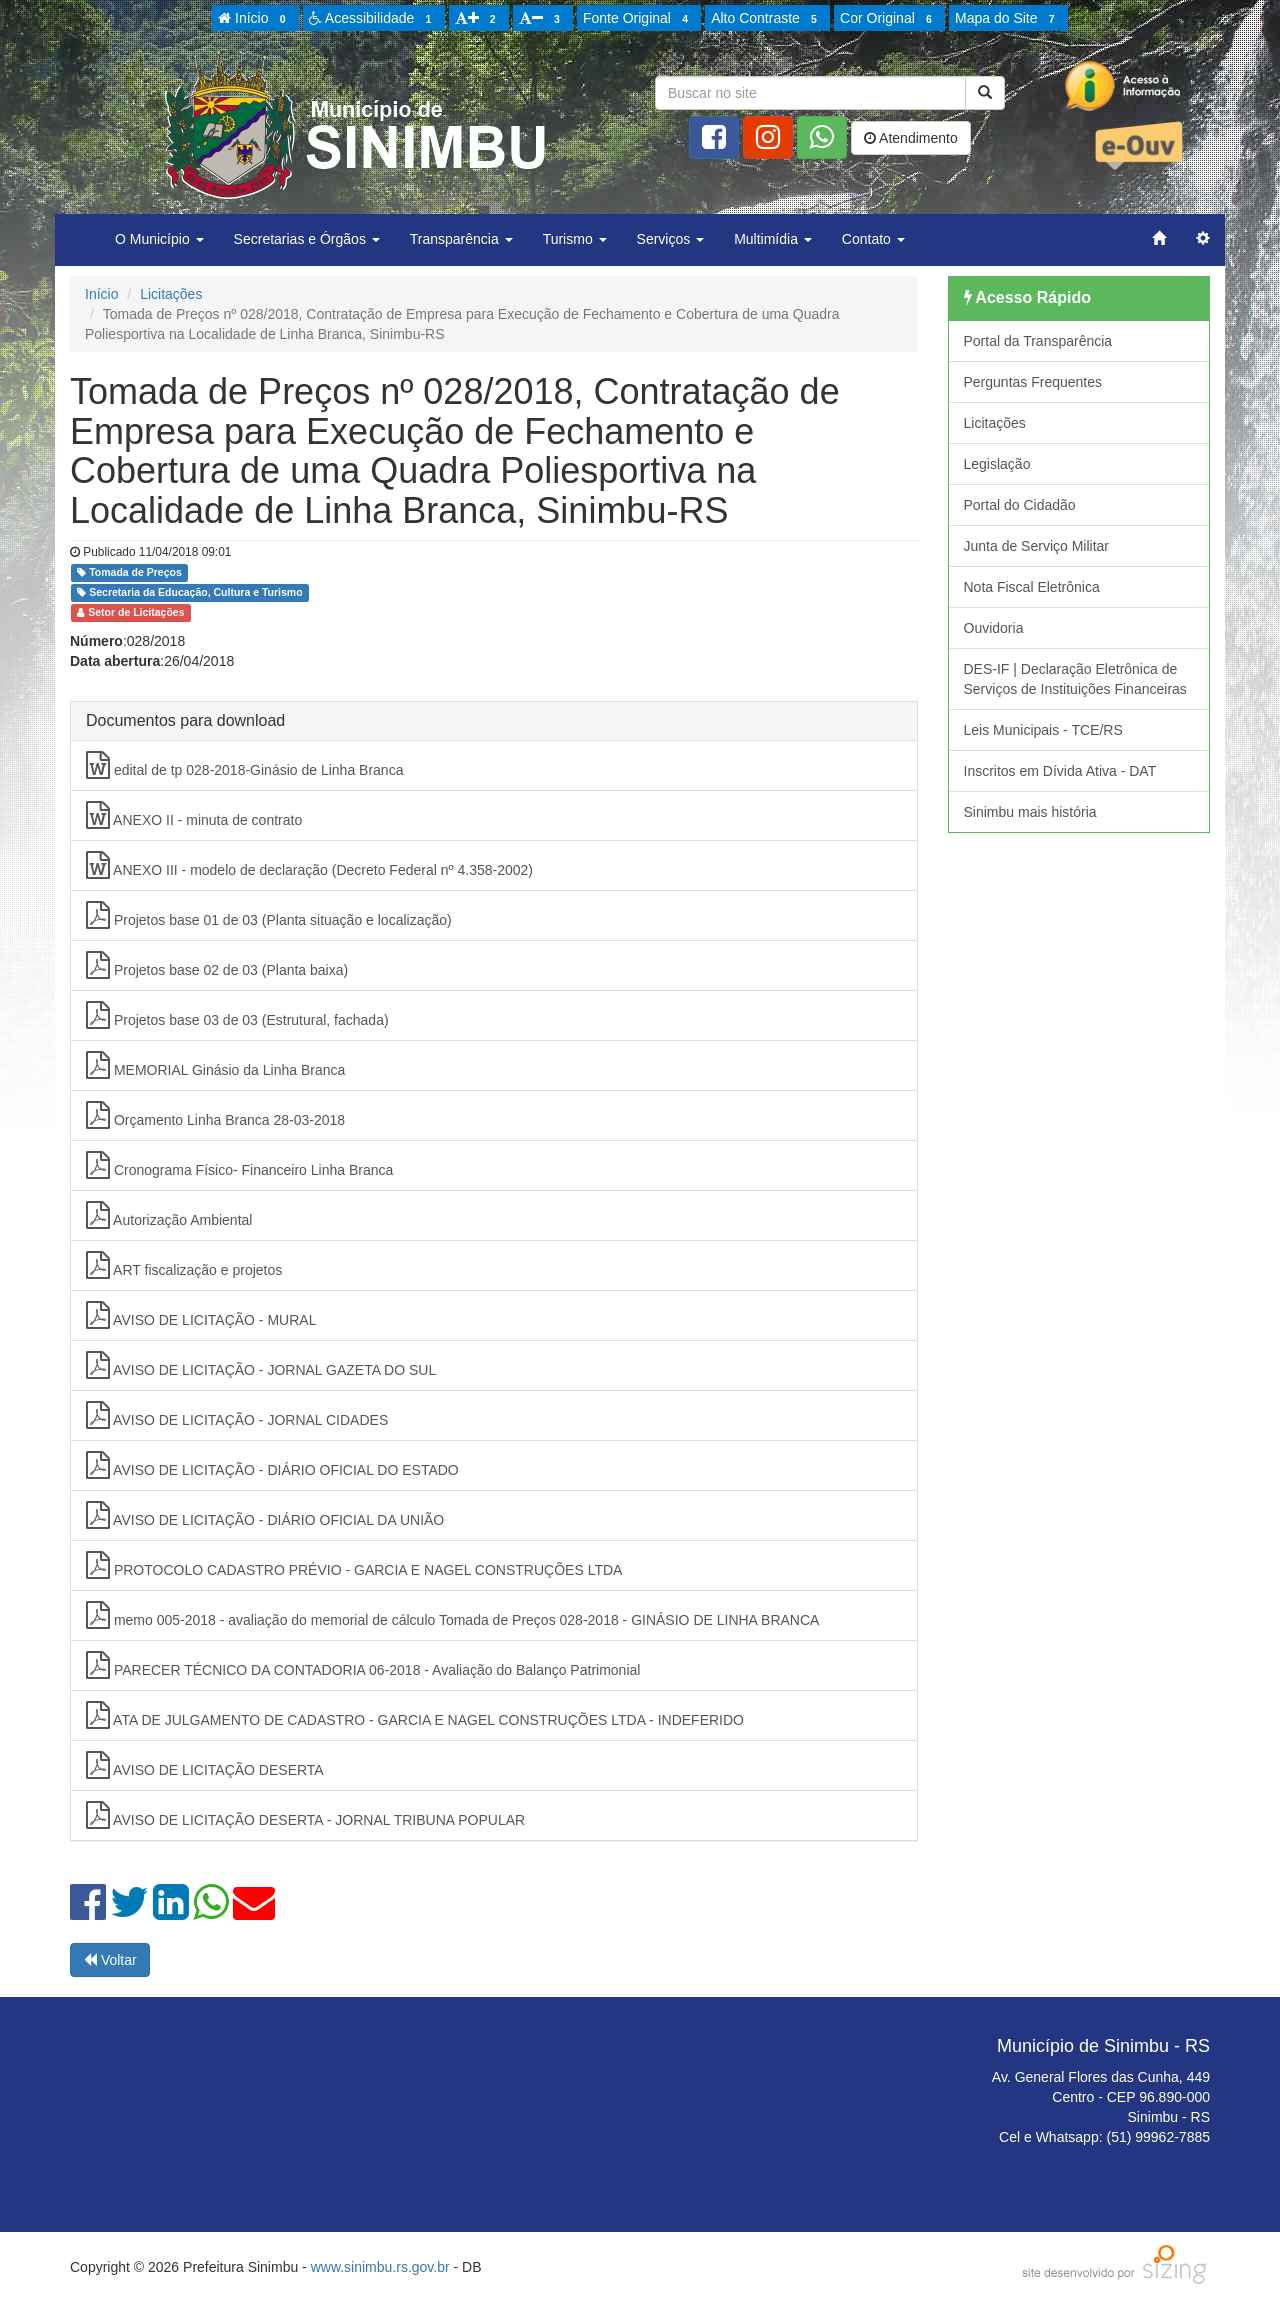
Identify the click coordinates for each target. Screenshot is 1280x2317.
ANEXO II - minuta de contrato (194, 815)
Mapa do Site (1008, 19)
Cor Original (889, 19)
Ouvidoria (994, 628)
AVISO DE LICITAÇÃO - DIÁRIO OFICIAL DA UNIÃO (265, 1515)
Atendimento (911, 138)
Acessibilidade (373, 19)
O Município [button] (159, 239)
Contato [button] (873, 239)
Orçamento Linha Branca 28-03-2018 (215, 1115)
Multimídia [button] (773, 239)
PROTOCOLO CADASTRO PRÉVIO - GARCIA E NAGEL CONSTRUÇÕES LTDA (354, 1565)
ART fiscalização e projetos (184, 1265)
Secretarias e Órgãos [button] (307, 239)
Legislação (997, 464)
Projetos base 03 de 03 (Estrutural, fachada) (237, 1015)
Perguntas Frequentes (1033, 382)
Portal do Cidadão (1020, 505)
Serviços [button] (671, 239)
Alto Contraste (767, 19)
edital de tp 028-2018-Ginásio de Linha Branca (244, 765)
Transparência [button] (461, 239)
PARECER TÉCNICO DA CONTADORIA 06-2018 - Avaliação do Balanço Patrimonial (363, 1665)
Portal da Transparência (1038, 341)
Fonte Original (638, 19)
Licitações (171, 294)
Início (255, 19)
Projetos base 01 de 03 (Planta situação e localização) (269, 915)
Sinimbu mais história (1030, 812)
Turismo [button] (575, 239)
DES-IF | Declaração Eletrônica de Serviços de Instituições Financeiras (1075, 679)
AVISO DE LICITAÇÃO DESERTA (205, 1765)
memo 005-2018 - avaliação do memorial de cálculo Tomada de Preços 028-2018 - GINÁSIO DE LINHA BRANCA (452, 1615)
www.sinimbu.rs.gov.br (380, 2267)
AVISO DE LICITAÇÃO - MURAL (201, 1315)
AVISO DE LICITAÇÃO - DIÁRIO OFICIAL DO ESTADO (272, 1465)
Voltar (110, 1960)
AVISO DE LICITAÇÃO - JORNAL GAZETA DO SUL (261, 1365)
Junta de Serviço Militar (1037, 546)
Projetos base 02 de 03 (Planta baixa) (217, 965)
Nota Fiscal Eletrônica (1032, 587)
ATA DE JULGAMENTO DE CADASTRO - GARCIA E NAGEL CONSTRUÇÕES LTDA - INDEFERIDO (415, 1715)
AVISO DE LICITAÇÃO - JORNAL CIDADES (237, 1415)
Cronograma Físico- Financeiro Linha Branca (239, 1165)
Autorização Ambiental (169, 1215)
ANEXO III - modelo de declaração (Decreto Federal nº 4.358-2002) (309, 865)
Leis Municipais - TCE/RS (1043, 730)
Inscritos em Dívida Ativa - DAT (1060, 771)
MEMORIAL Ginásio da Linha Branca (215, 1065)
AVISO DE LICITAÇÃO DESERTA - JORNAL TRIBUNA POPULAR (305, 1815)
